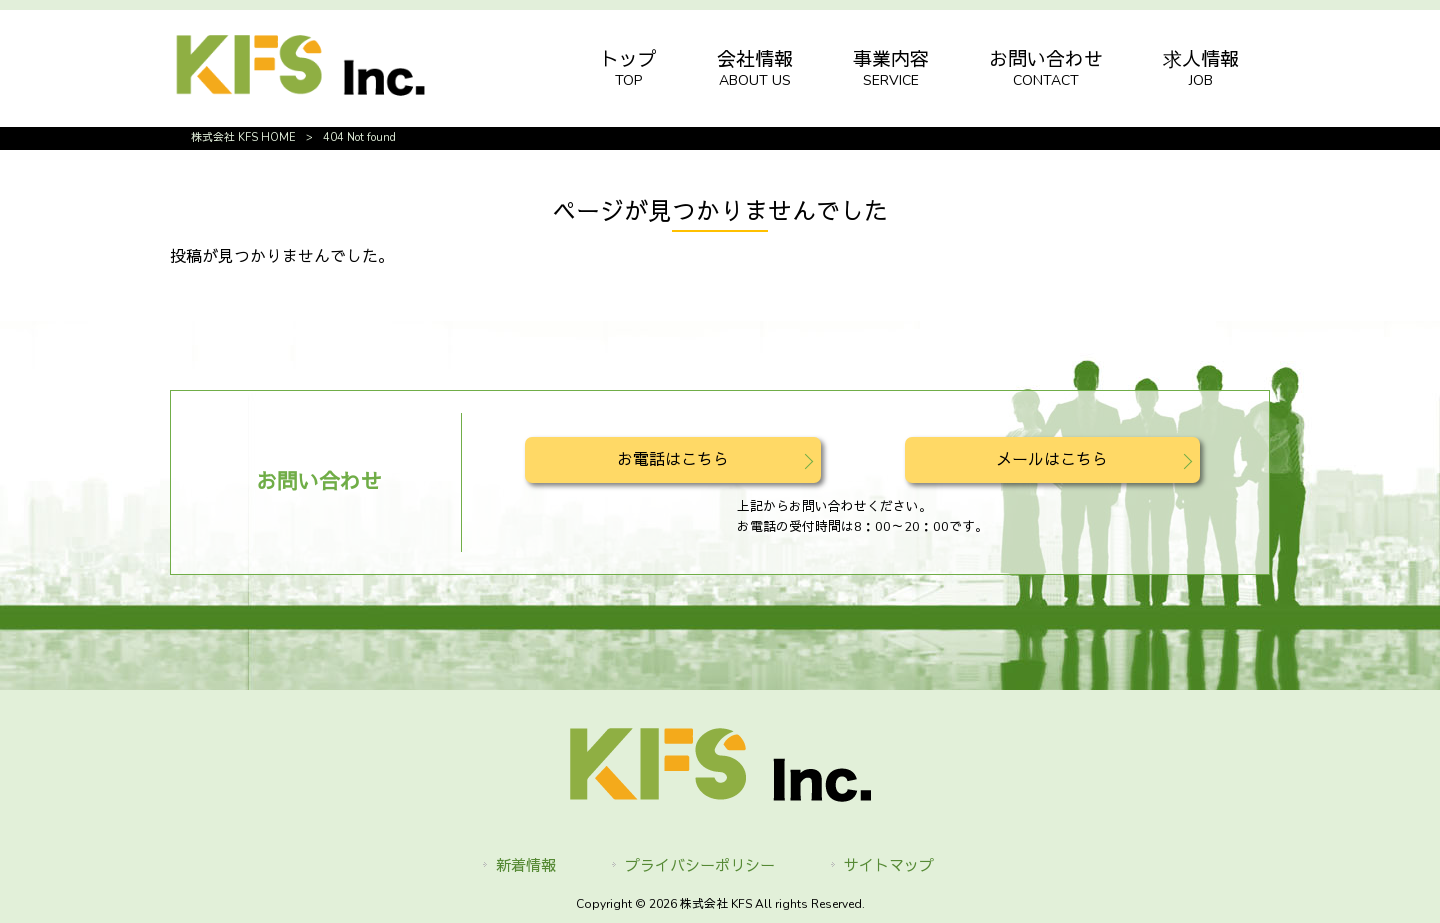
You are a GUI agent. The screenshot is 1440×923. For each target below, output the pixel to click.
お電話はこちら (673, 460)
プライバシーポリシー (700, 866)
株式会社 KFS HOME (243, 137)
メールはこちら (1052, 460)
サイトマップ (889, 866)
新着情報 (526, 866)
